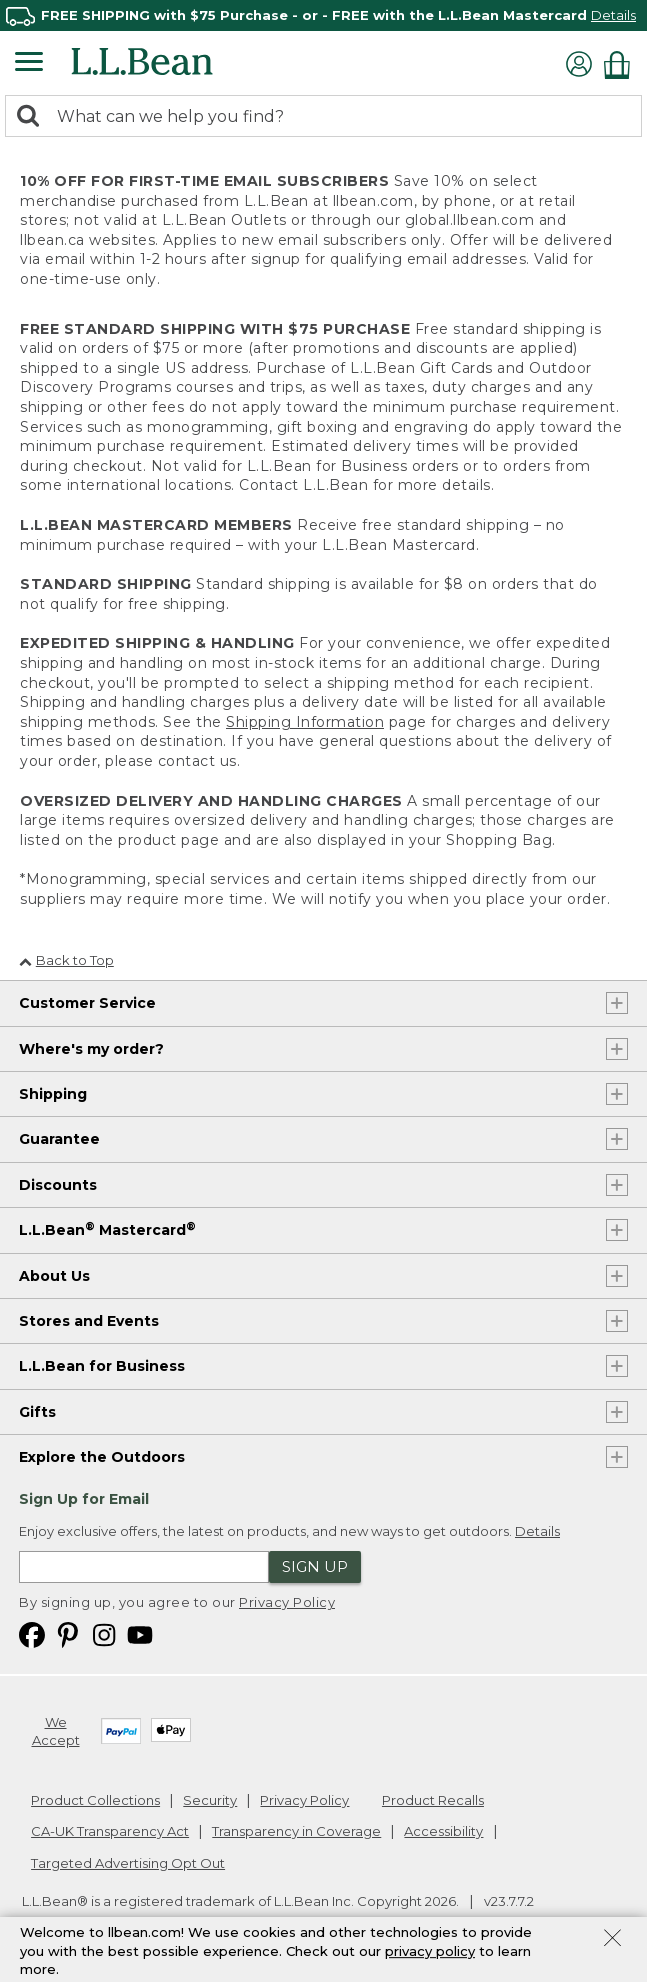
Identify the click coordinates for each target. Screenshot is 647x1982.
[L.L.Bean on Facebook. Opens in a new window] (32, 1634)
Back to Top (66, 960)
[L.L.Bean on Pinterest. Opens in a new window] (68, 1634)
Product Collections (95, 1800)
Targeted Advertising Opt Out (128, 1863)
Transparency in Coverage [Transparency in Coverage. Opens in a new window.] (296, 1831)
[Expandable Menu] (29, 64)
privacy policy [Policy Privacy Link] (430, 1951)
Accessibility (443, 1831)
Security (210, 1800)
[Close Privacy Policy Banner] (612, 1940)
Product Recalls (433, 1800)
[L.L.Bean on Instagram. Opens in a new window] (104, 1634)
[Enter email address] (144, 1567)
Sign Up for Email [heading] (84, 1499)
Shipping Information (305, 722)
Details (613, 15)
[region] (323, 15)
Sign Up (315, 1566)
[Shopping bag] (622, 64)
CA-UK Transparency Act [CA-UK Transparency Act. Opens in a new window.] (110, 1831)
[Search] (33, 117)
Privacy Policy (287, 1602)
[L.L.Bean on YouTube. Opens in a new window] (140, 1634)
